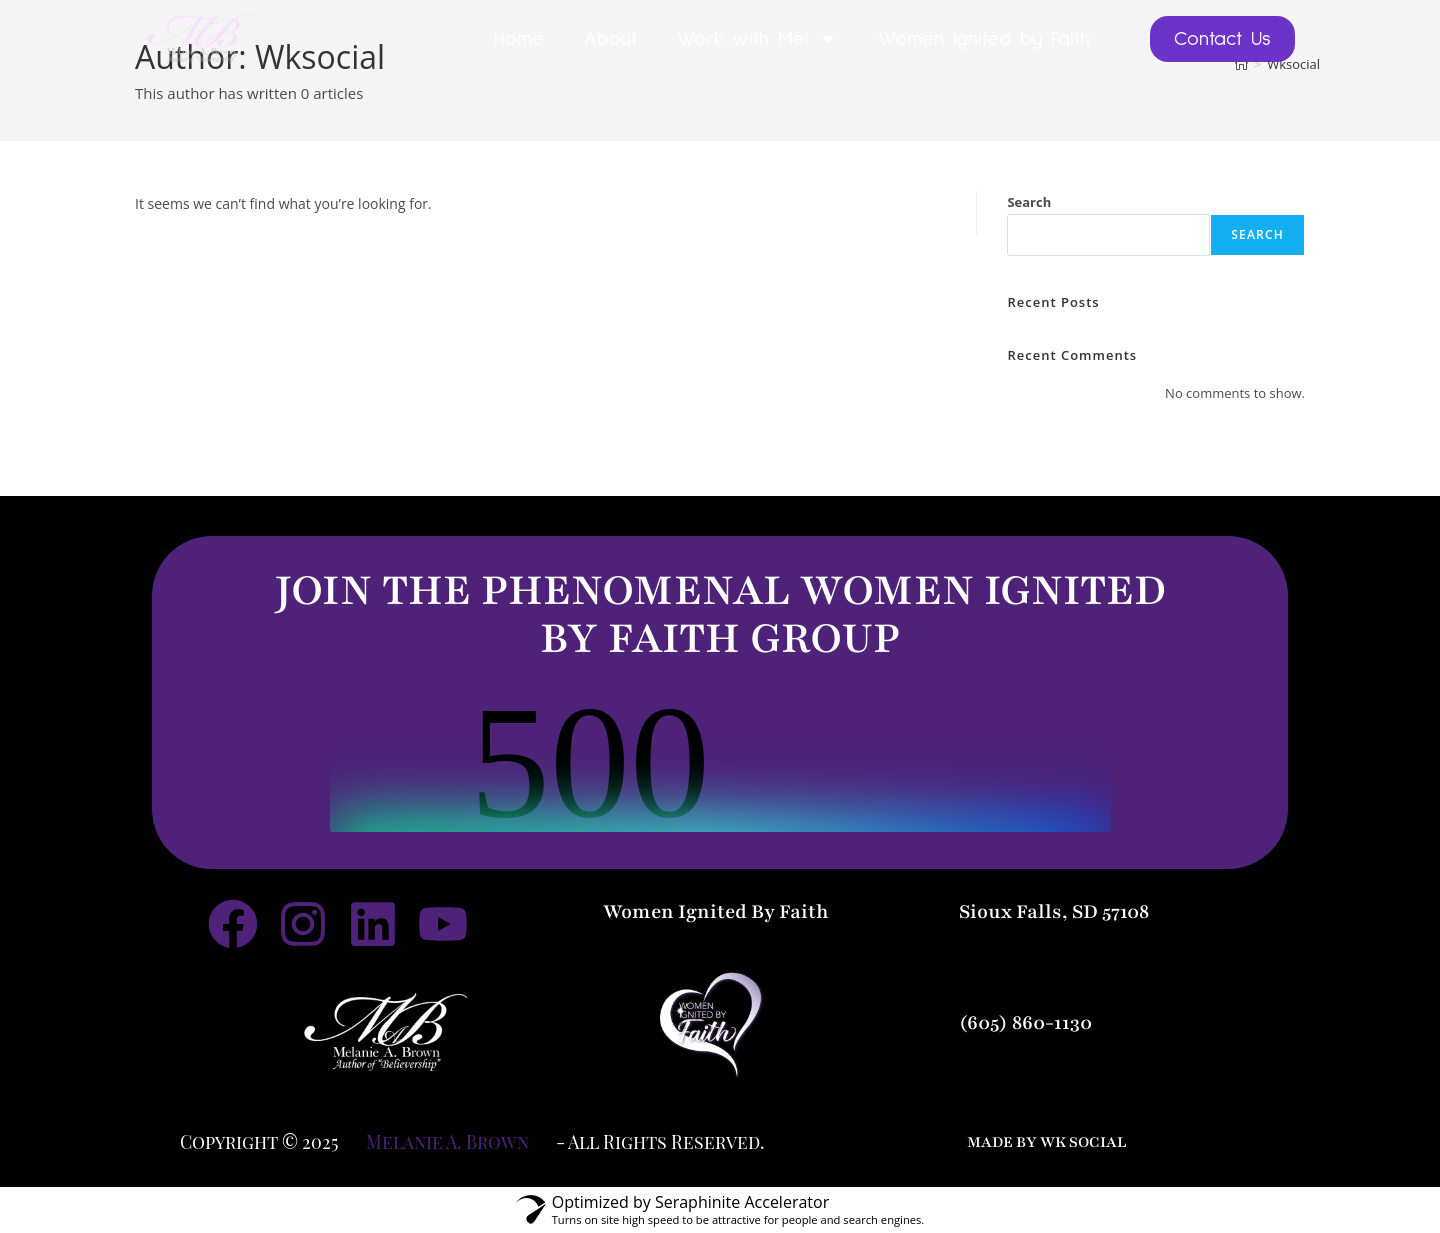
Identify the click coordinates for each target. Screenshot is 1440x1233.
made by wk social (1046, 1142)
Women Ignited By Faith (716, 912)
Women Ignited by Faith (984, 39)
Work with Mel (757, 39)
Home (519, 39)
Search (1029, 202)
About (610, 39)
